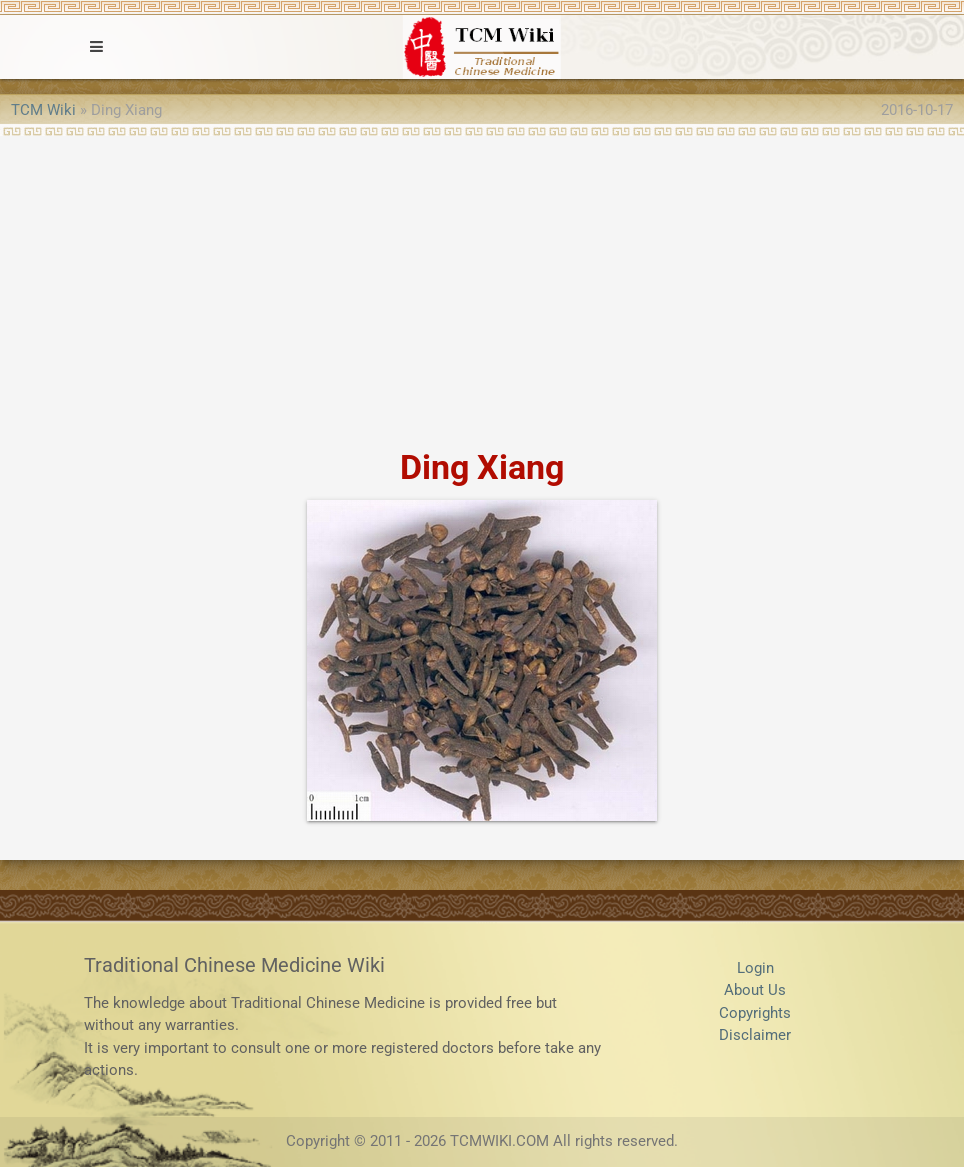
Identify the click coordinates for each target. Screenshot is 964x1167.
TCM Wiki (43, 110)
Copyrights (755, 1013)
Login (755, 968)
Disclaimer (755, 1035)
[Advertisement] (482, 286)
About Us (755, 990)
